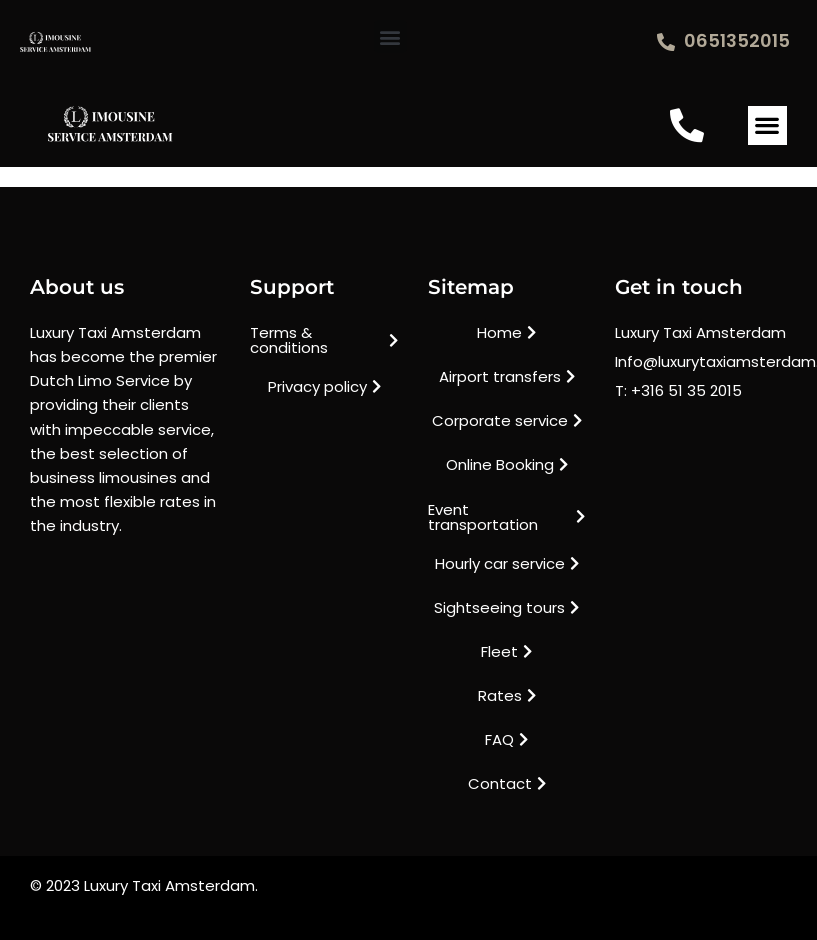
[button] (390, 36)
